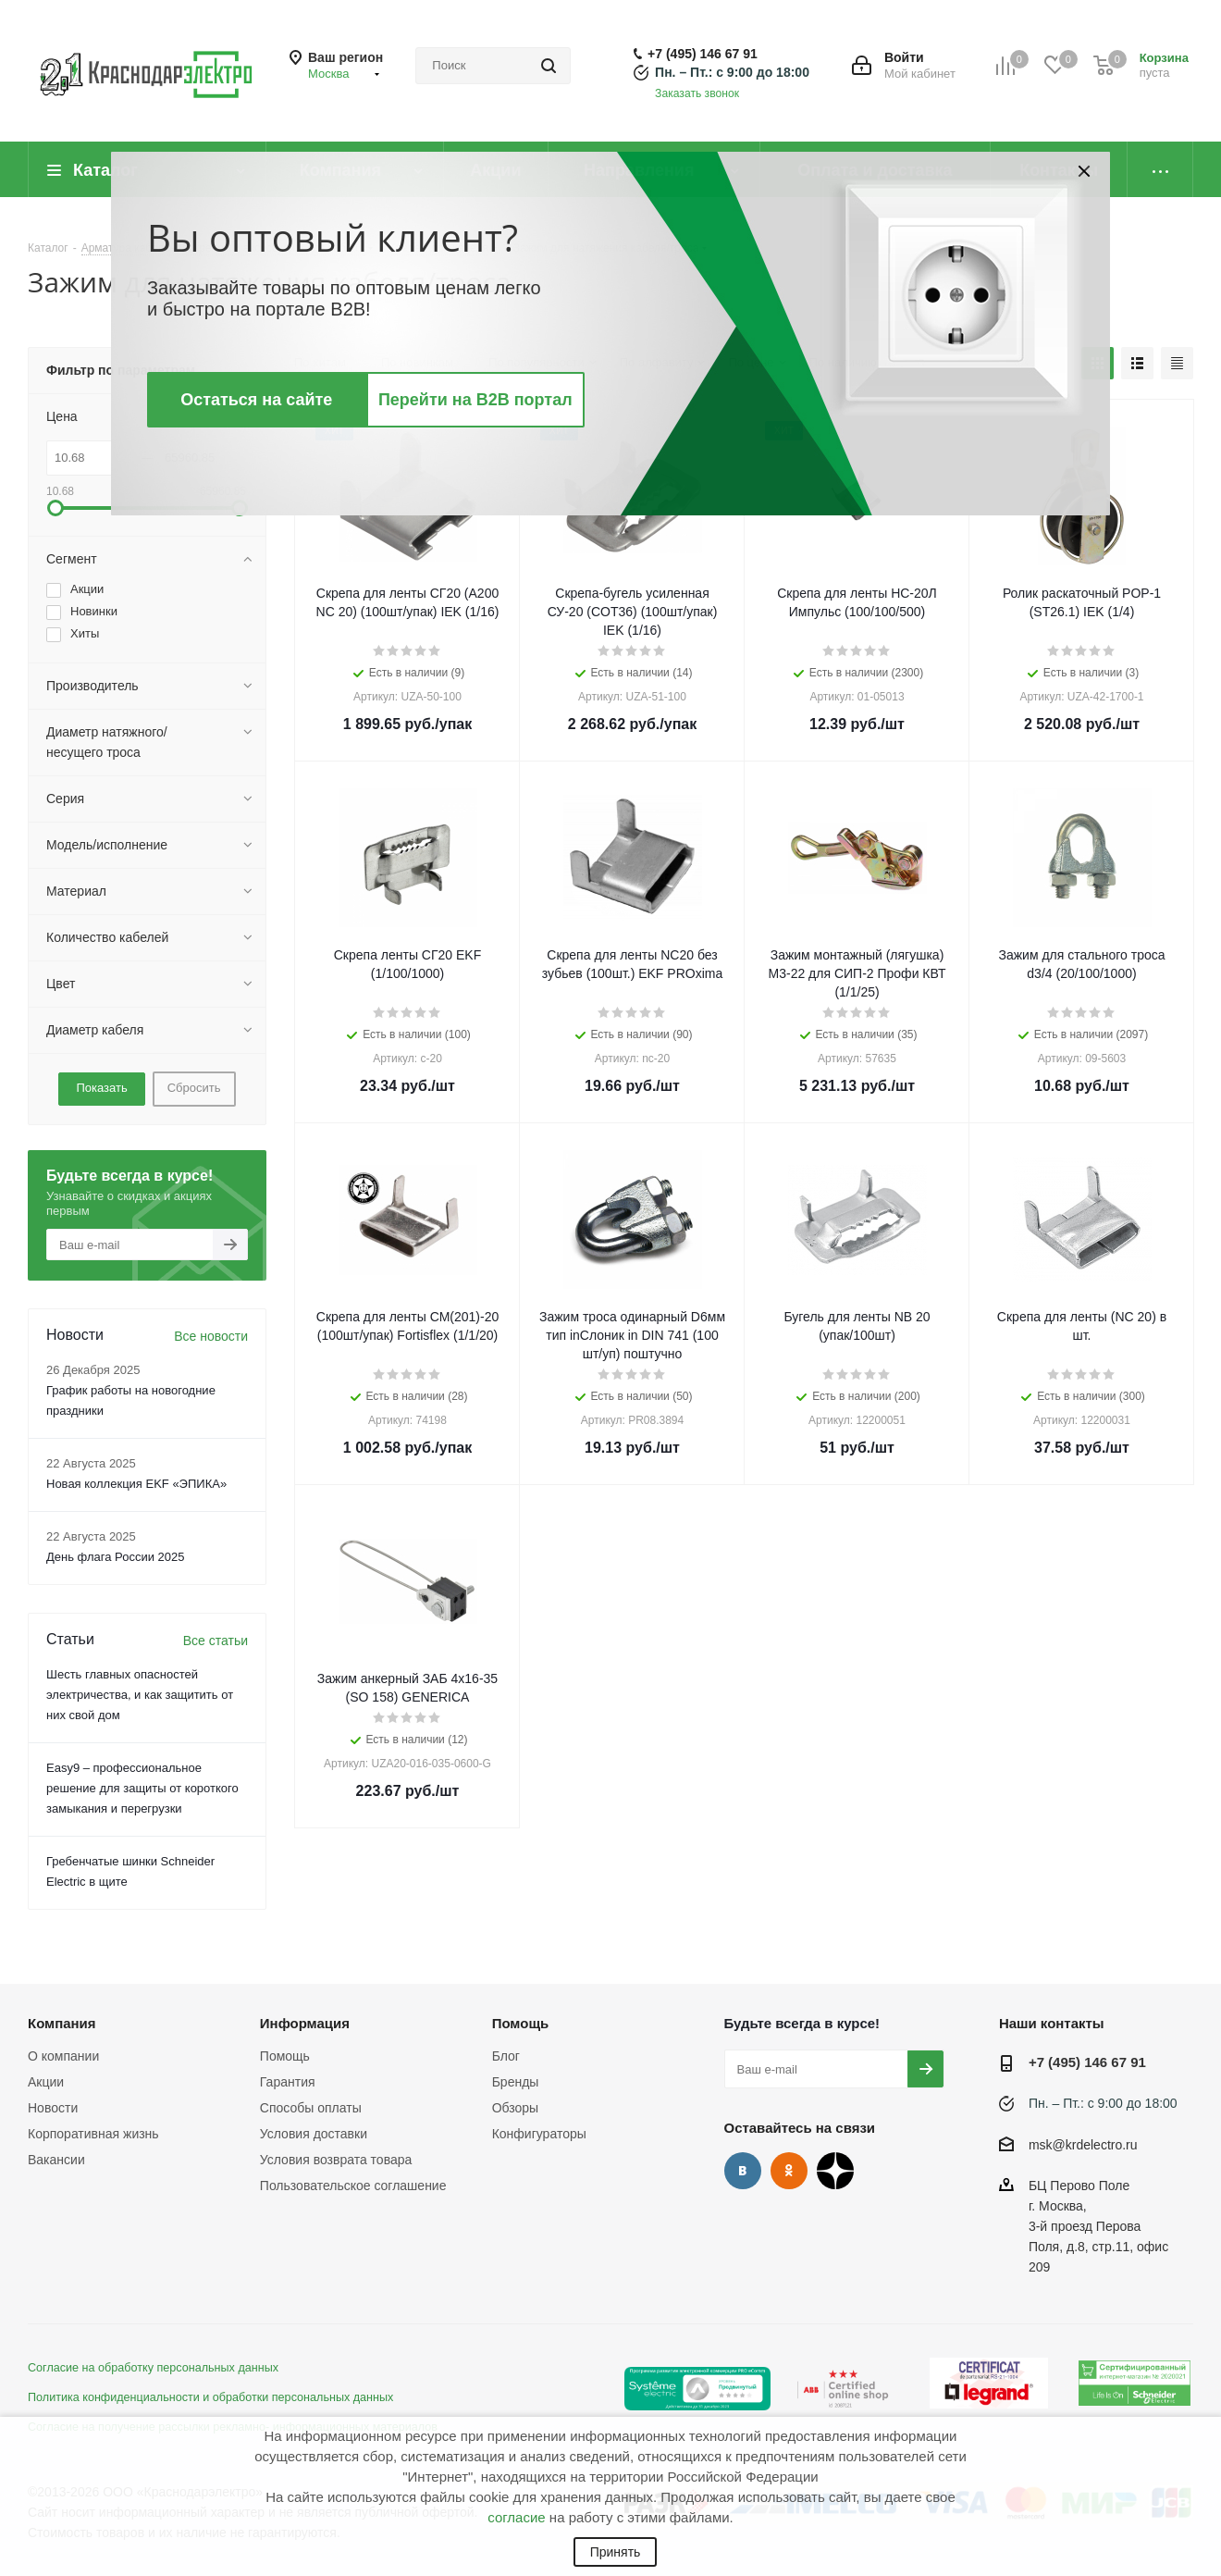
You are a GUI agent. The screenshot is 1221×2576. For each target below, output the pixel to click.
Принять (615, 2552)
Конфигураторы (539, 2133)
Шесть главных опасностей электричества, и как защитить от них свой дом (139, 1694)
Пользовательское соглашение (353, 2185)
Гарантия (287, 2081)
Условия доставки (313, 2133)
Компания (62, 2023)
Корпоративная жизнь (93, 2133)
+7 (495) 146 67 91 (703, 53)
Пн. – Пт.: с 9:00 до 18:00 (732, 72)
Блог (506, 2056)
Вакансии (56, 2159)
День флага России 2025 (115, 1557)
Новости (53, 2107)
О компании (63, 2056)
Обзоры (515, 2107)
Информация (305, 2023)
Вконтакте (742, 2170)
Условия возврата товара (336, 2159)
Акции (46, 2081)
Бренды (515, 2081)
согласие (516, 2517)
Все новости (211, 1336)
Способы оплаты (311, 2107)
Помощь (285, 2056)
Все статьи (215, 1640)
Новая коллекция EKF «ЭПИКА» (136, 1484)
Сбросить (194, 1088)
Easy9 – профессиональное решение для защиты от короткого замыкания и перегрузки (142, 1788)
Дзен (835, 2170)
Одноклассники (789, 2170)
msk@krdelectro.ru (1083, 2144)
